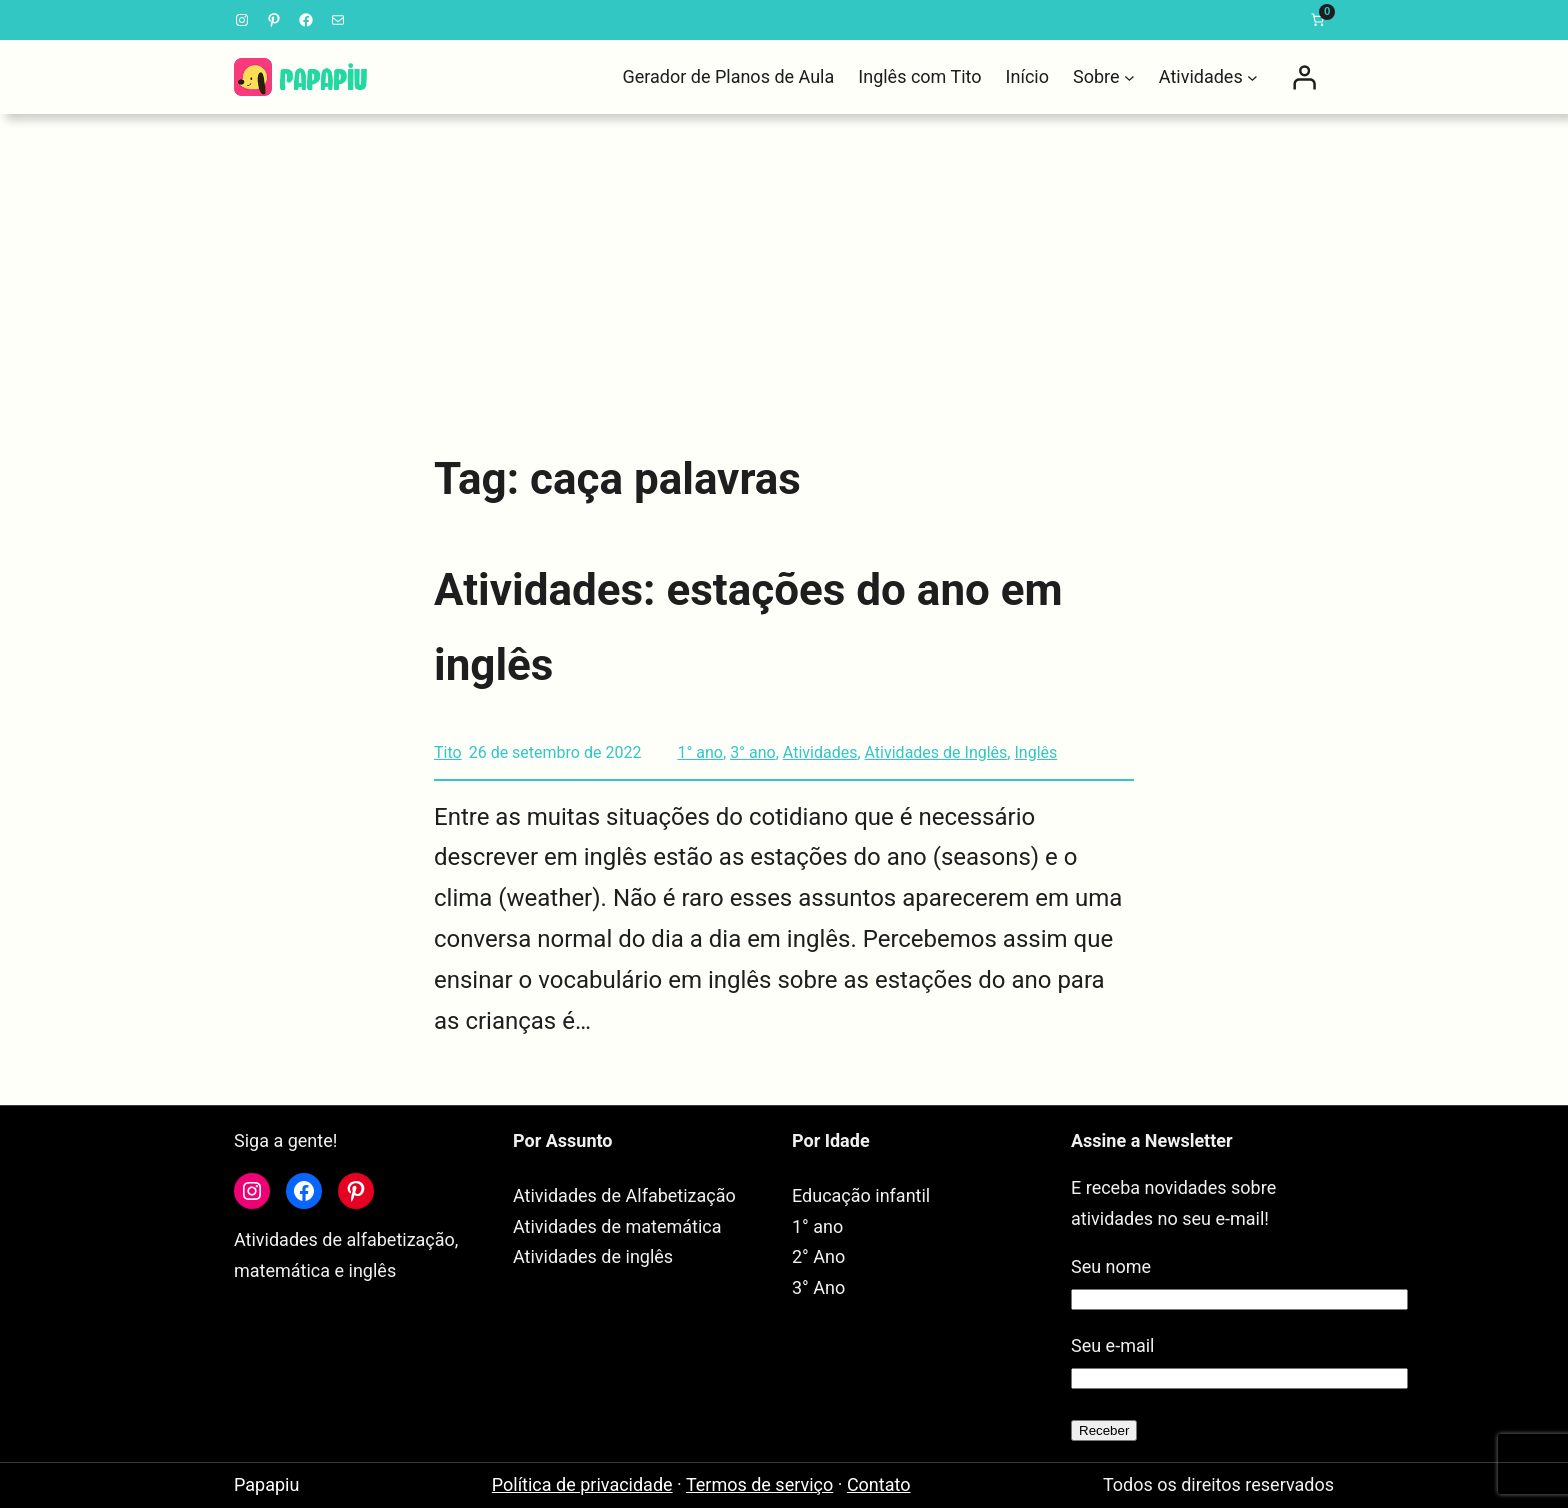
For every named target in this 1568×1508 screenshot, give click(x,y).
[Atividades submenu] (1252, 77)
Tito (448, 752)
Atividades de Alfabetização (624, 1195)
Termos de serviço (759, 1484)
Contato (879, 1484)
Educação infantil (861, 1195)
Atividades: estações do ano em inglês (748, 627)
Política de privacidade (582, 1484)
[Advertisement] (784, 270)
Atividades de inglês (593, 1256)
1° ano (700, 752)
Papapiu (266, 1484)
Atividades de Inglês (936, 752)
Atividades (820, 752)
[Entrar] (1304, 77)
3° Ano (818, 1287)
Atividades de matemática (617, 1226)
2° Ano (818, 1256)
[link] (1318, 20)
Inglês (1035, 752)
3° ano (753, 752)
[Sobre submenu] (1129, 77)
